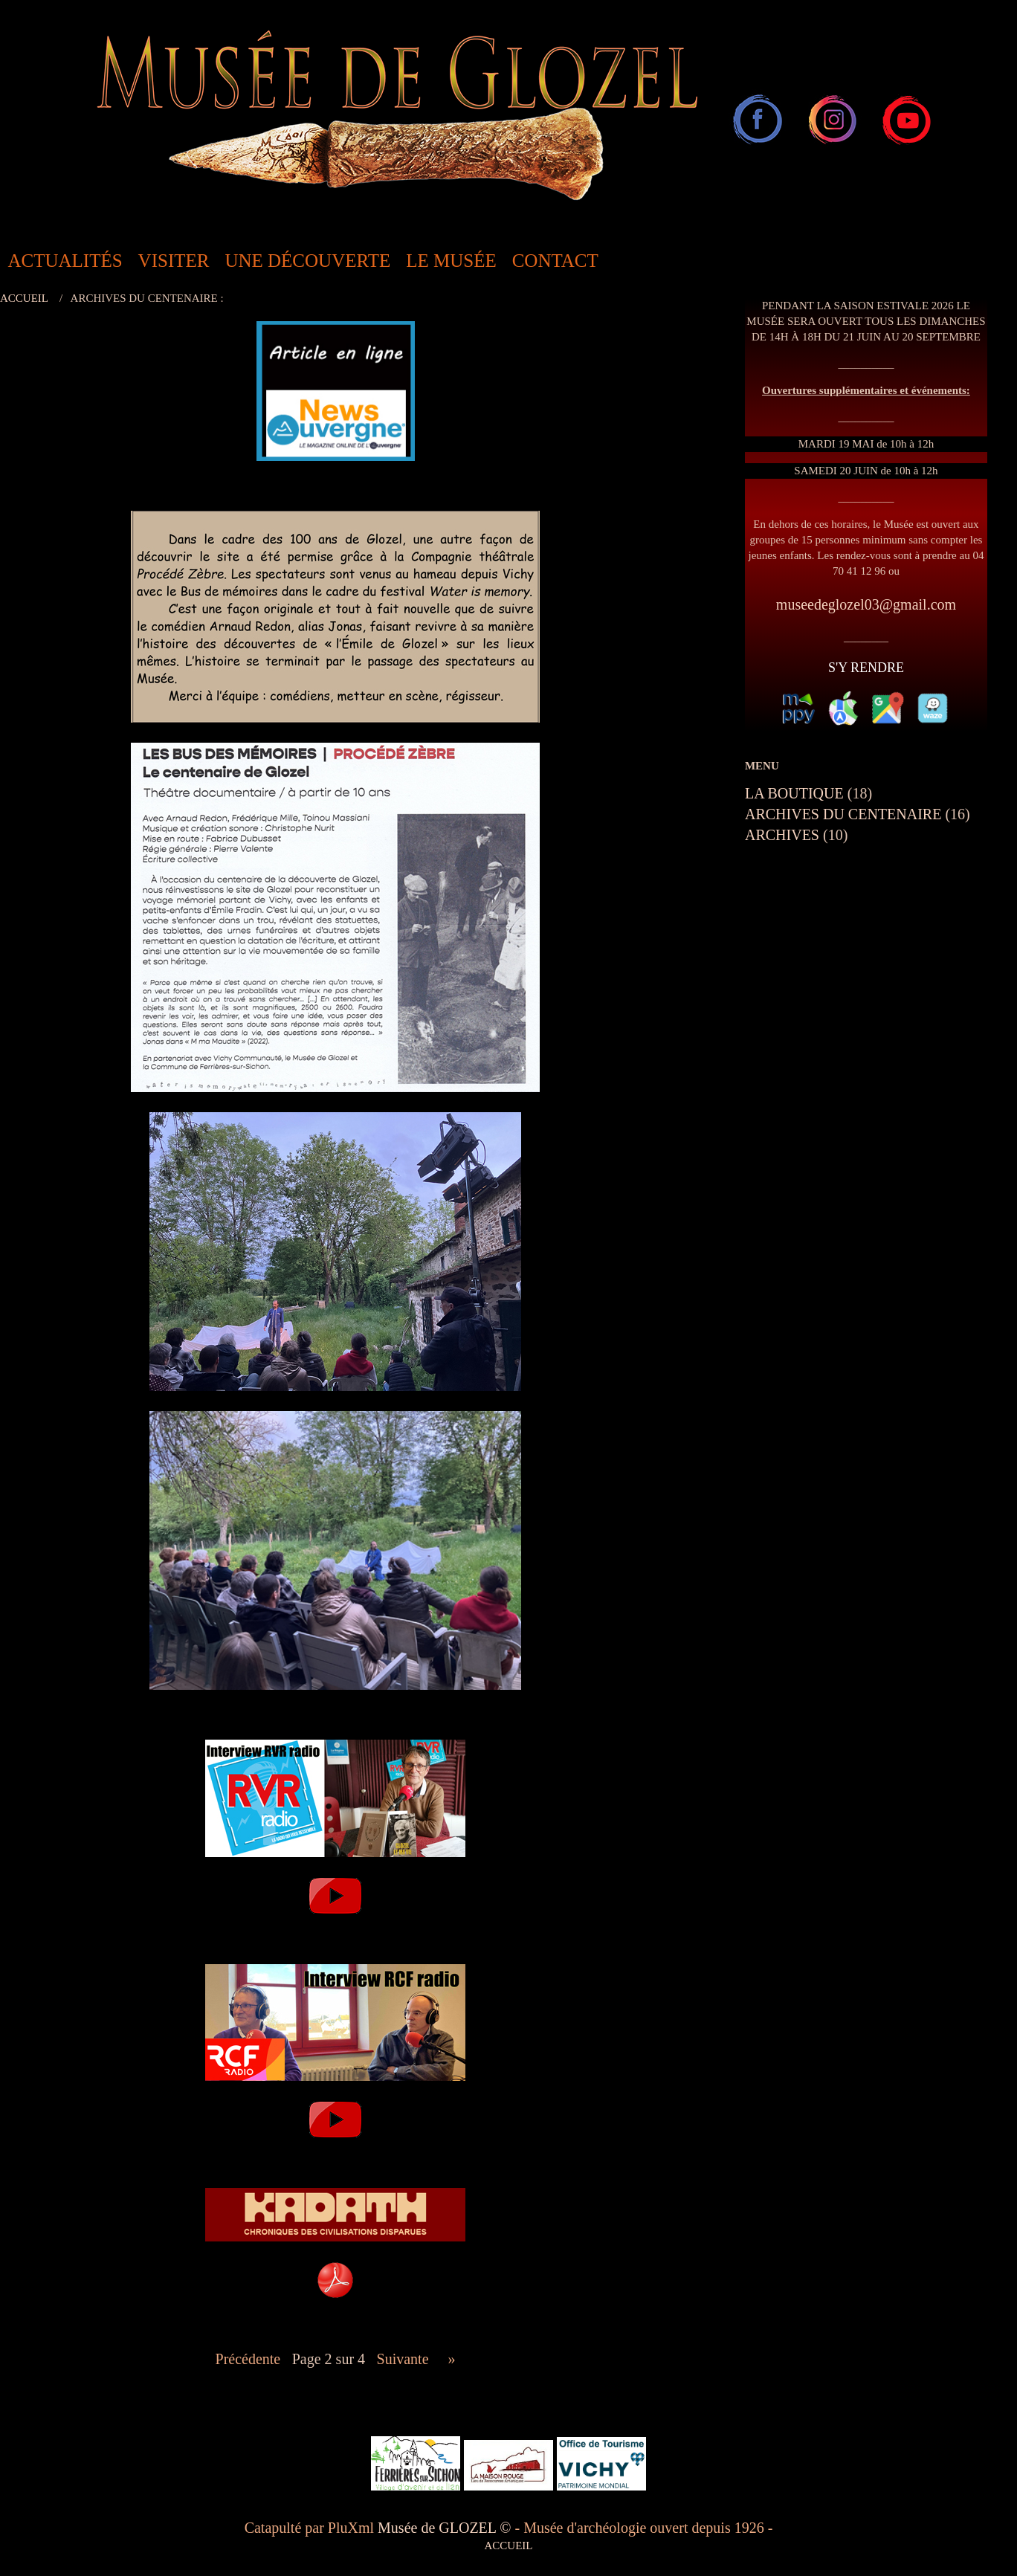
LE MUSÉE (451, 261)
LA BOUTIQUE (794, 793)
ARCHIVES (782, 835)
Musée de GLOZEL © (446, 2527)
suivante (403, 2359)
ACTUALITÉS (64, 261)
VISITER (174, 261)
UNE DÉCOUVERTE (307, 261)
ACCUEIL (24, 298)
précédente (248, 2359)
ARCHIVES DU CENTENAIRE (843, 814)
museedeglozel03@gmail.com (866, 604)
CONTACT (555, 261)
